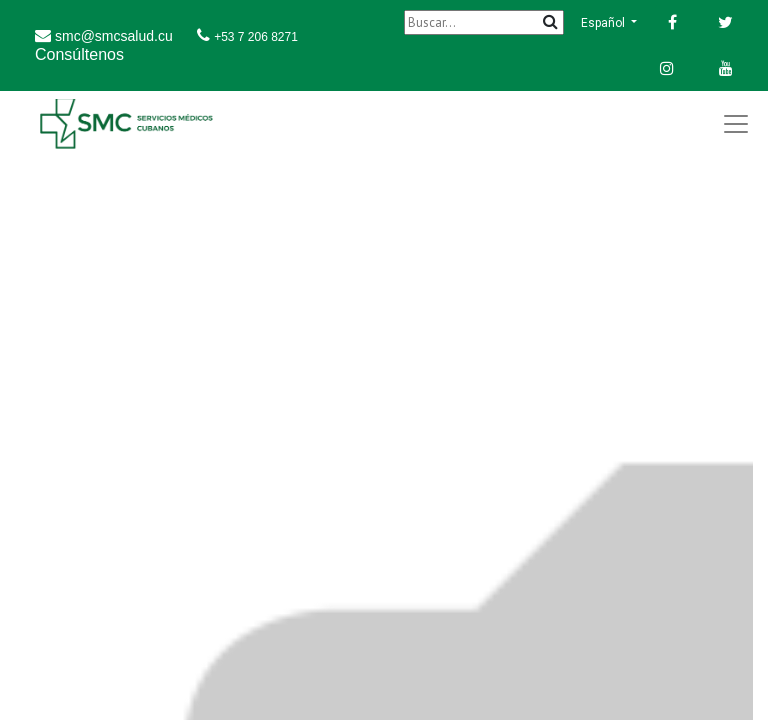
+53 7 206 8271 (256, 37)
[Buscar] (484, 22)
